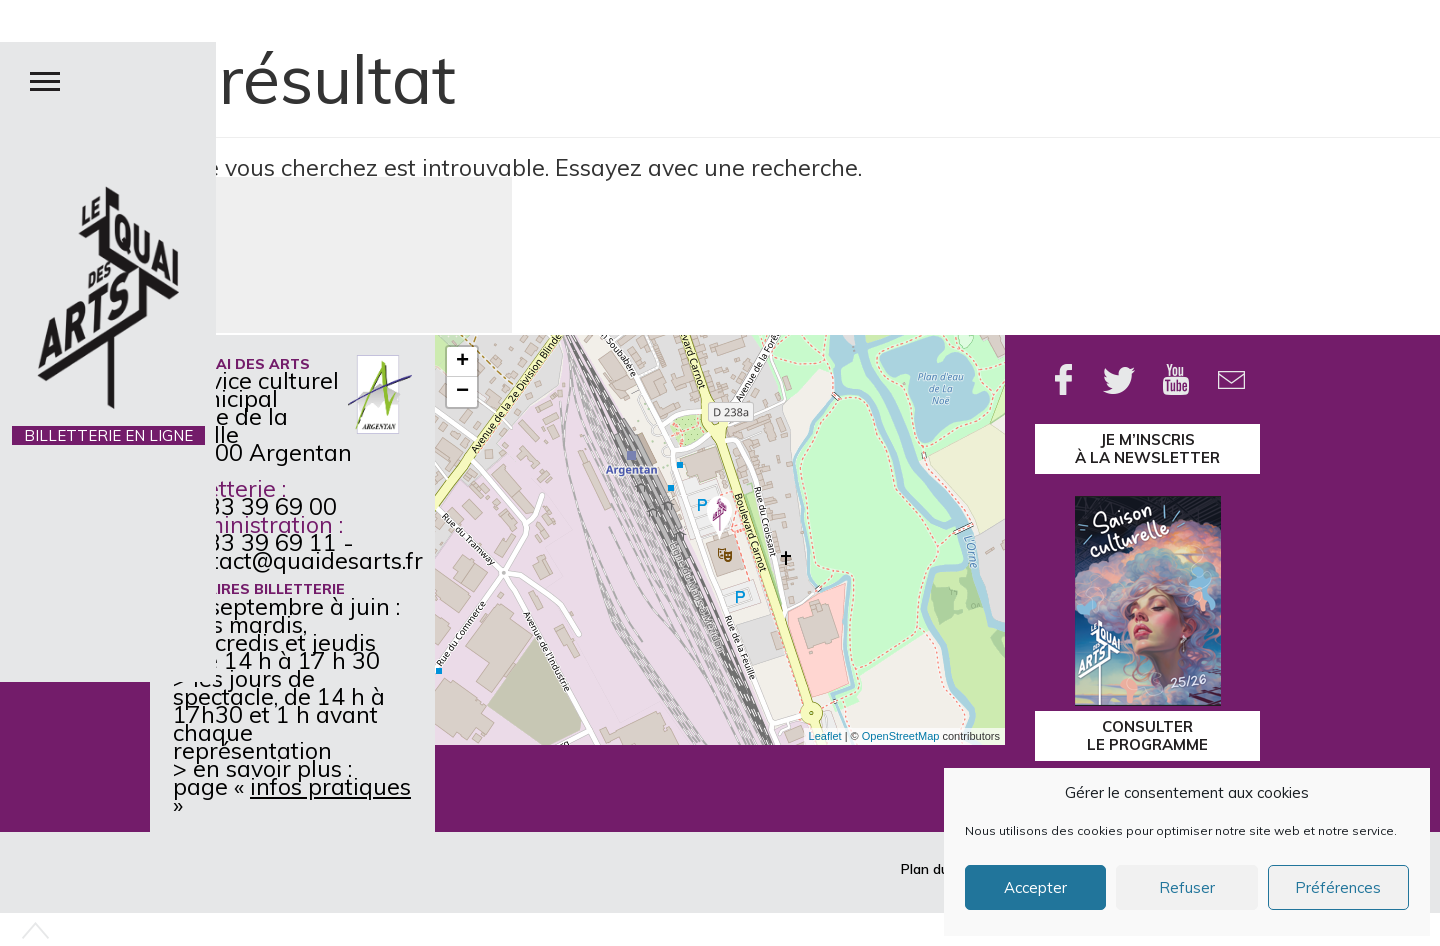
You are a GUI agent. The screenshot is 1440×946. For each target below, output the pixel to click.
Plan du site (938, 869)
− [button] (462, 392)
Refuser (1187, 887)
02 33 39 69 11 (255, 542)
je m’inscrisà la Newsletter (1147, 448)
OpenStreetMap (901, 736)
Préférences (1338, 887)
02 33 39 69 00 (255, 506)
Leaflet (825, 736)
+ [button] (462, 362)
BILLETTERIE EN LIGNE (108, 435)
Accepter (1035, 887)
